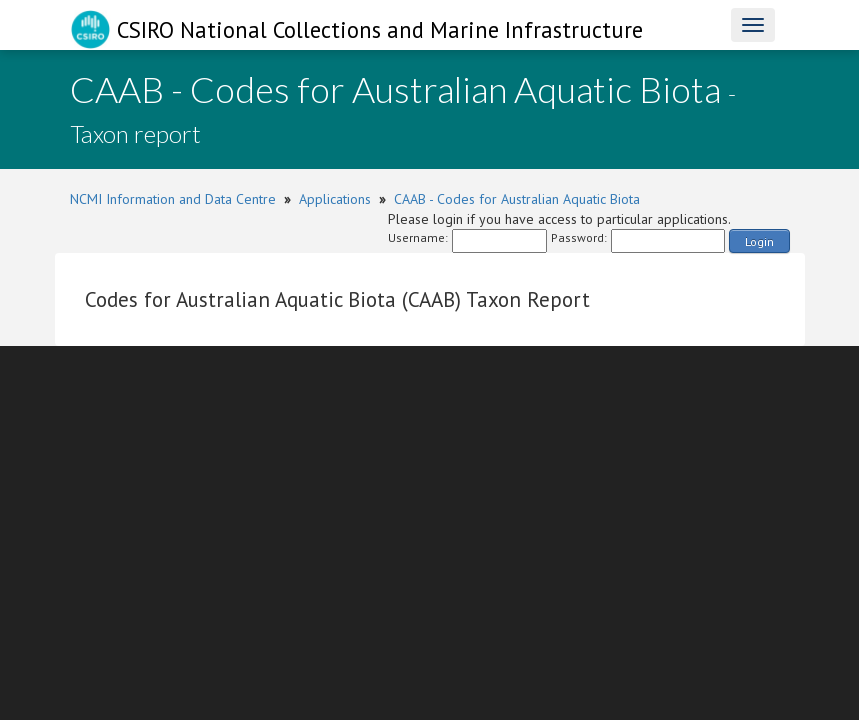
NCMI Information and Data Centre (173, 199)
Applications (335, 199)
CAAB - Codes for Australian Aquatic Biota (517, 199)
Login (759, 241)
